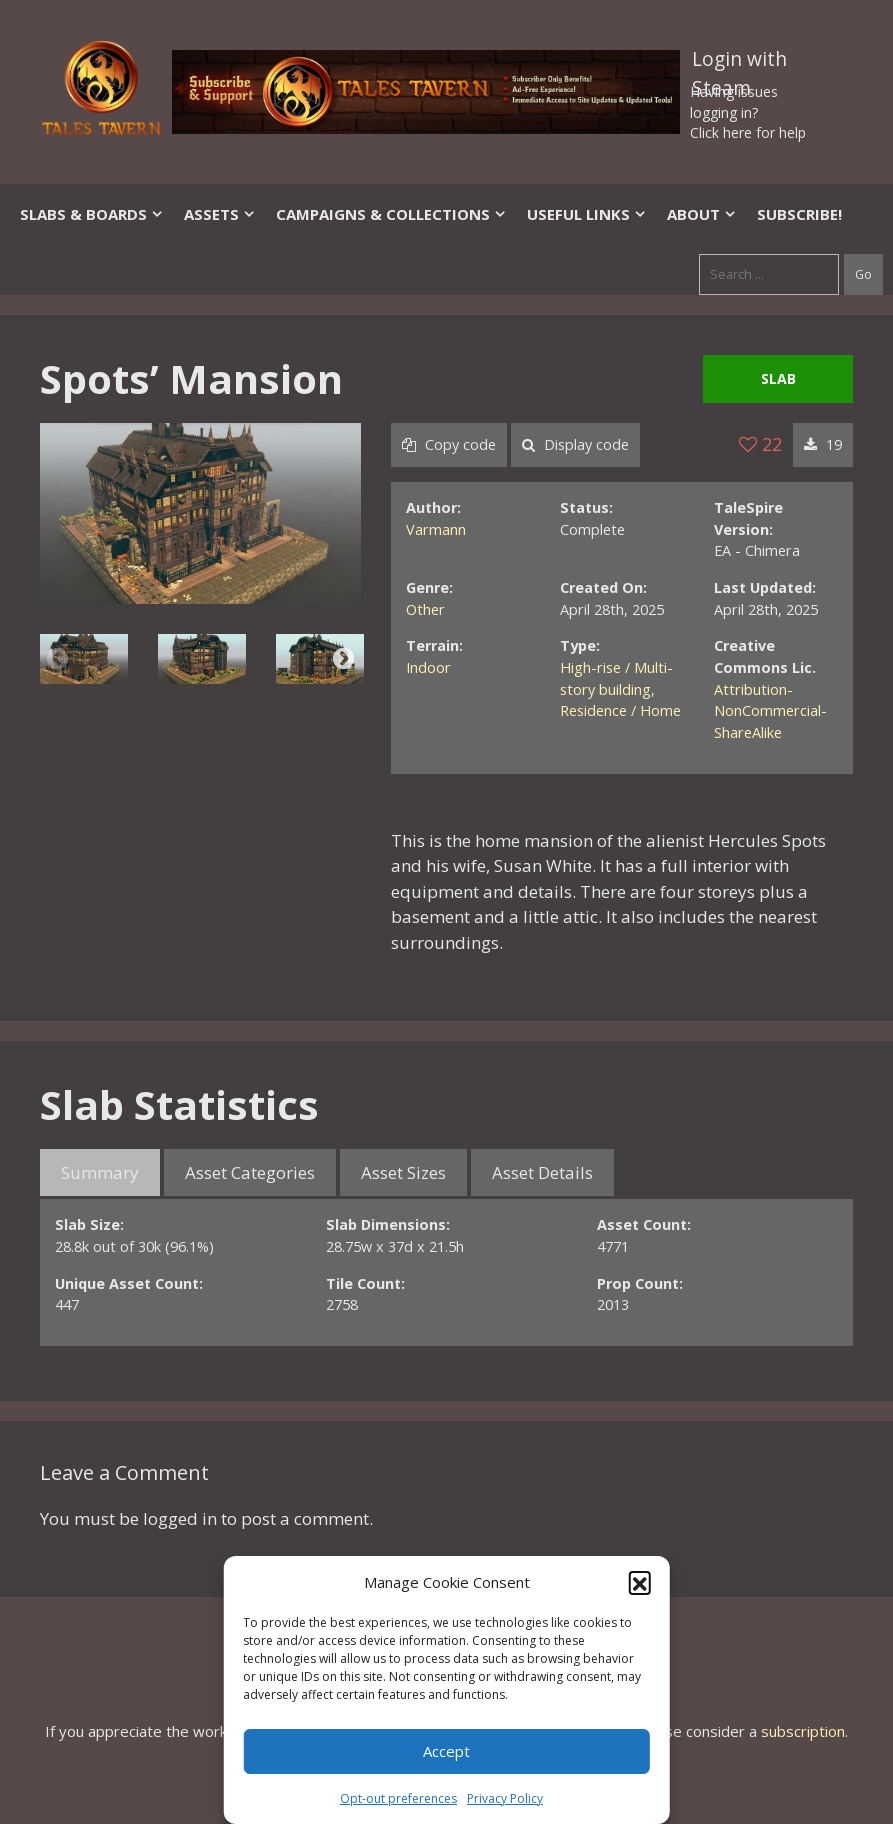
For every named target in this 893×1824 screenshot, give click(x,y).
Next (343, 658)
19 (823, 444)
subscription (803, 1731)
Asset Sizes (403, 1172)
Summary (100, 1172)
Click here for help (748, 132)
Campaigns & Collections (391, 214)
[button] (640, 1582)
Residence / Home (620, 710)
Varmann (436, 529)
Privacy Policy (505, 1798)
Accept (446, 1751)
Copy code (449, 444)
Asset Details (542, 1172)
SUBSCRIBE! (799, 214)
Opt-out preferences (398, 1798)
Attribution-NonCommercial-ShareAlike (770, 711)
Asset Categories (250, 1172)
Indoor (428, 667)
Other (425, 609)
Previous (57, 658)
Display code (575, 444)
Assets (220, 214)
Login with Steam (739, 63)
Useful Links (587, 214)
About (702, 214)
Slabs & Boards (92, 214)
